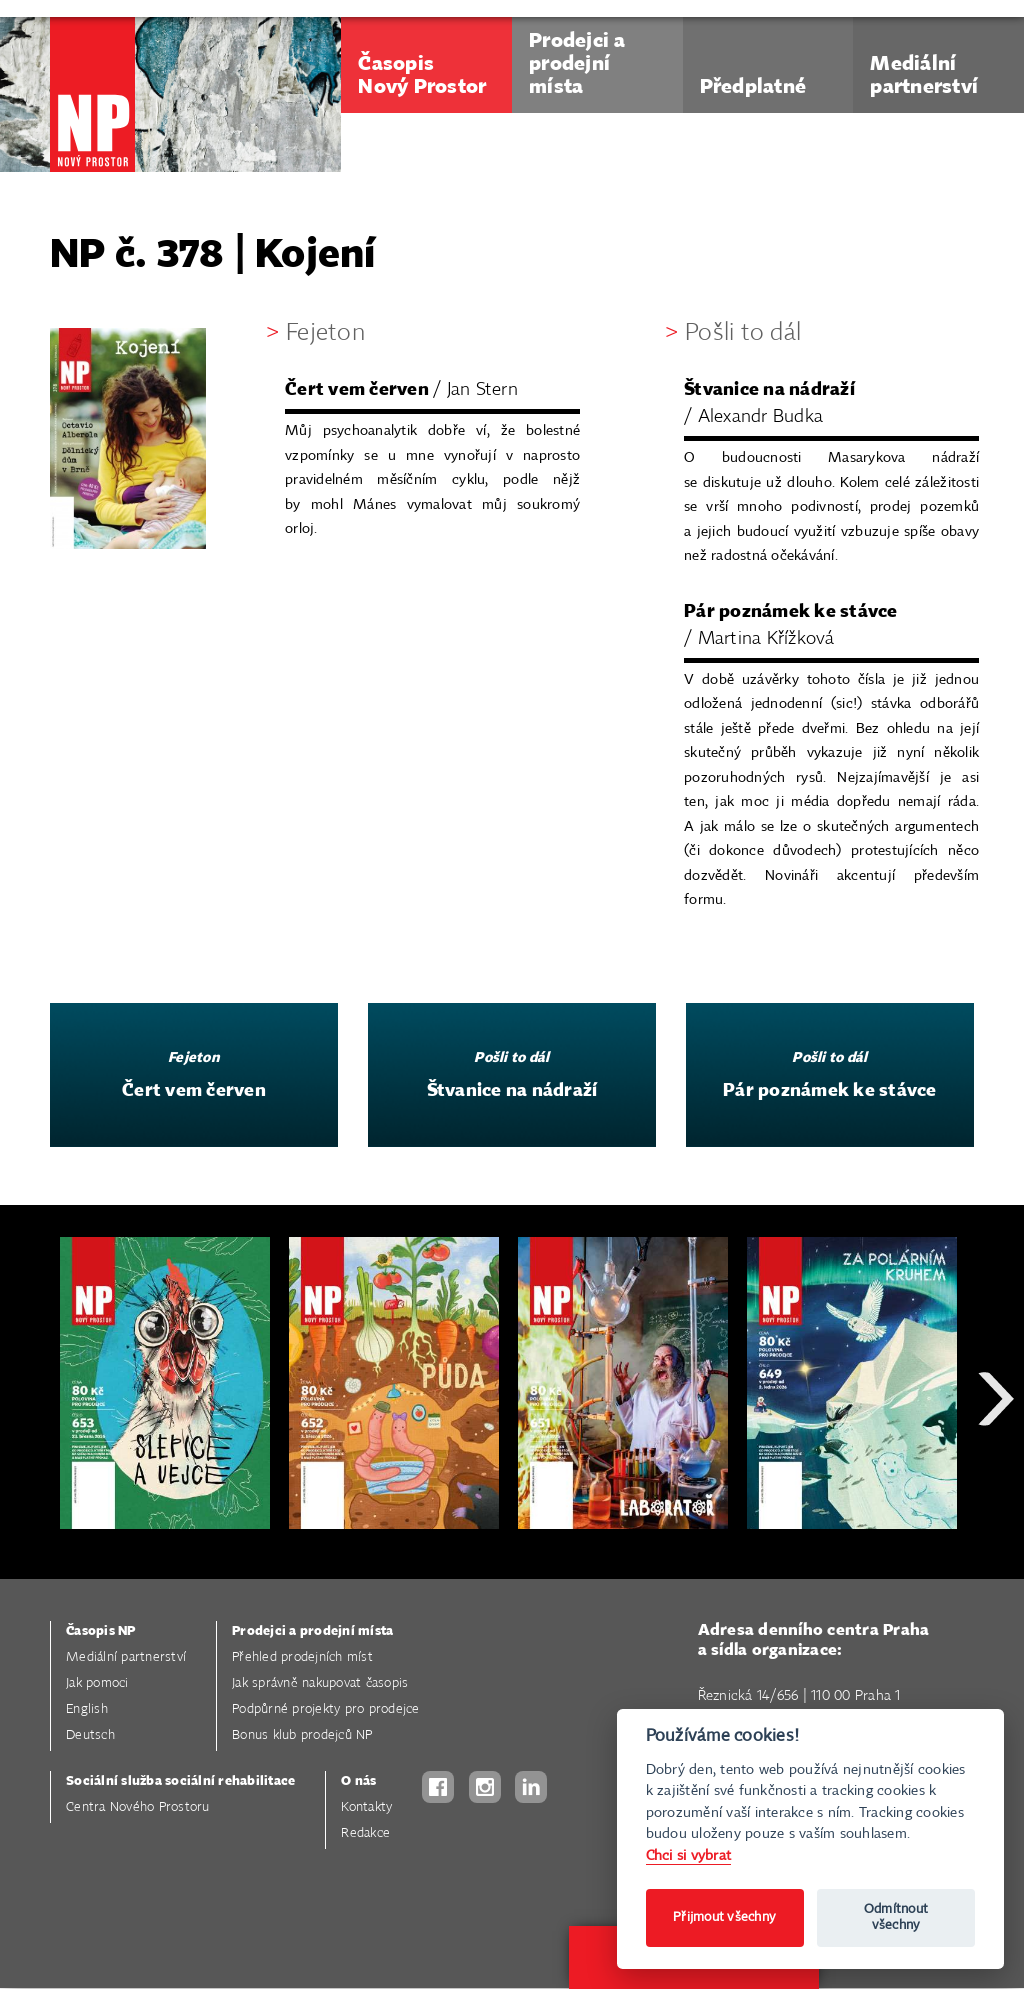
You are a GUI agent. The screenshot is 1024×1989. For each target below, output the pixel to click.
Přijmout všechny (724, 1917)
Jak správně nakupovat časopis (320, 1683)
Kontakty (366, 1807)
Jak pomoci (97, 1683)
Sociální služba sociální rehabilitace (180, 1781)
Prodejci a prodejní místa (312, 1631)
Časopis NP (101, 1631)
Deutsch (90, 1735)
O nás (358, 1781)
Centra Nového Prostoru (138, 1807)
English (87, 1709)
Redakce (365, 1833)
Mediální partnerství (126, 1657)
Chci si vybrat (689, 1855)
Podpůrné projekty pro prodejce (326, 1709)
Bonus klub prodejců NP (302, 1735)
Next (996, 1470)
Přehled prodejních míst (302, 1657)
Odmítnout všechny (896, 1917)
